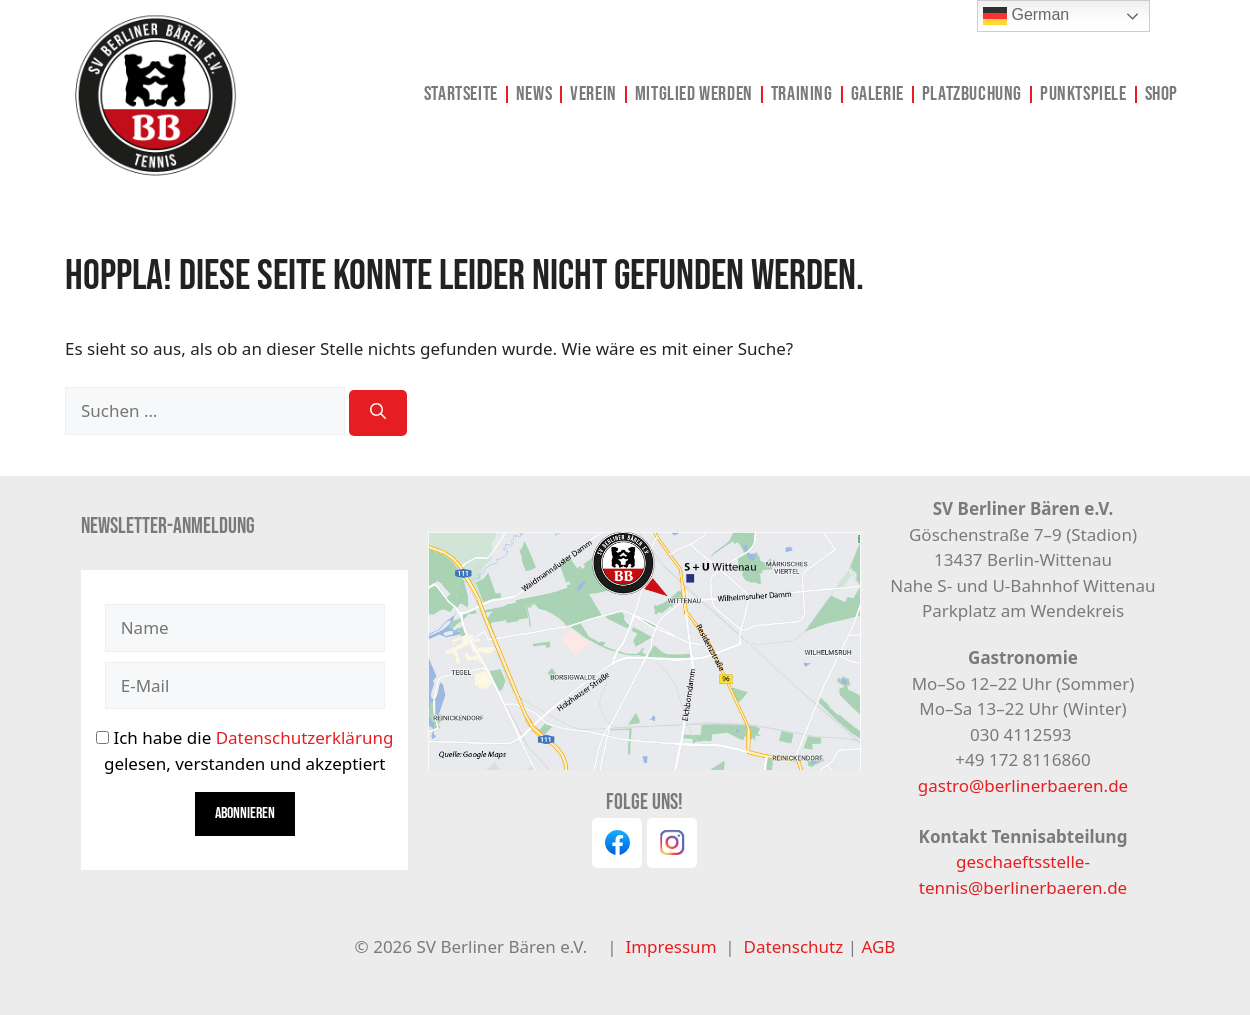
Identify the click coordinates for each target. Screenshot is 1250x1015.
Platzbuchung (972, 94)
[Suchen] (378, 413)
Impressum (670, 946)
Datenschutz (796, 946)
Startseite (461, 94)
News (534, 94)
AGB (878, 946)
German (1026, 16)
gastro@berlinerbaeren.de (1023, 785)
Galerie (877, 94)
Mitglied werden (694, 94)
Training (802, 94)
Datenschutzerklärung (305, 737)
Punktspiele (1083, 94)
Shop (1161, 94)
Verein (593, 94)
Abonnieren (245, 813)
